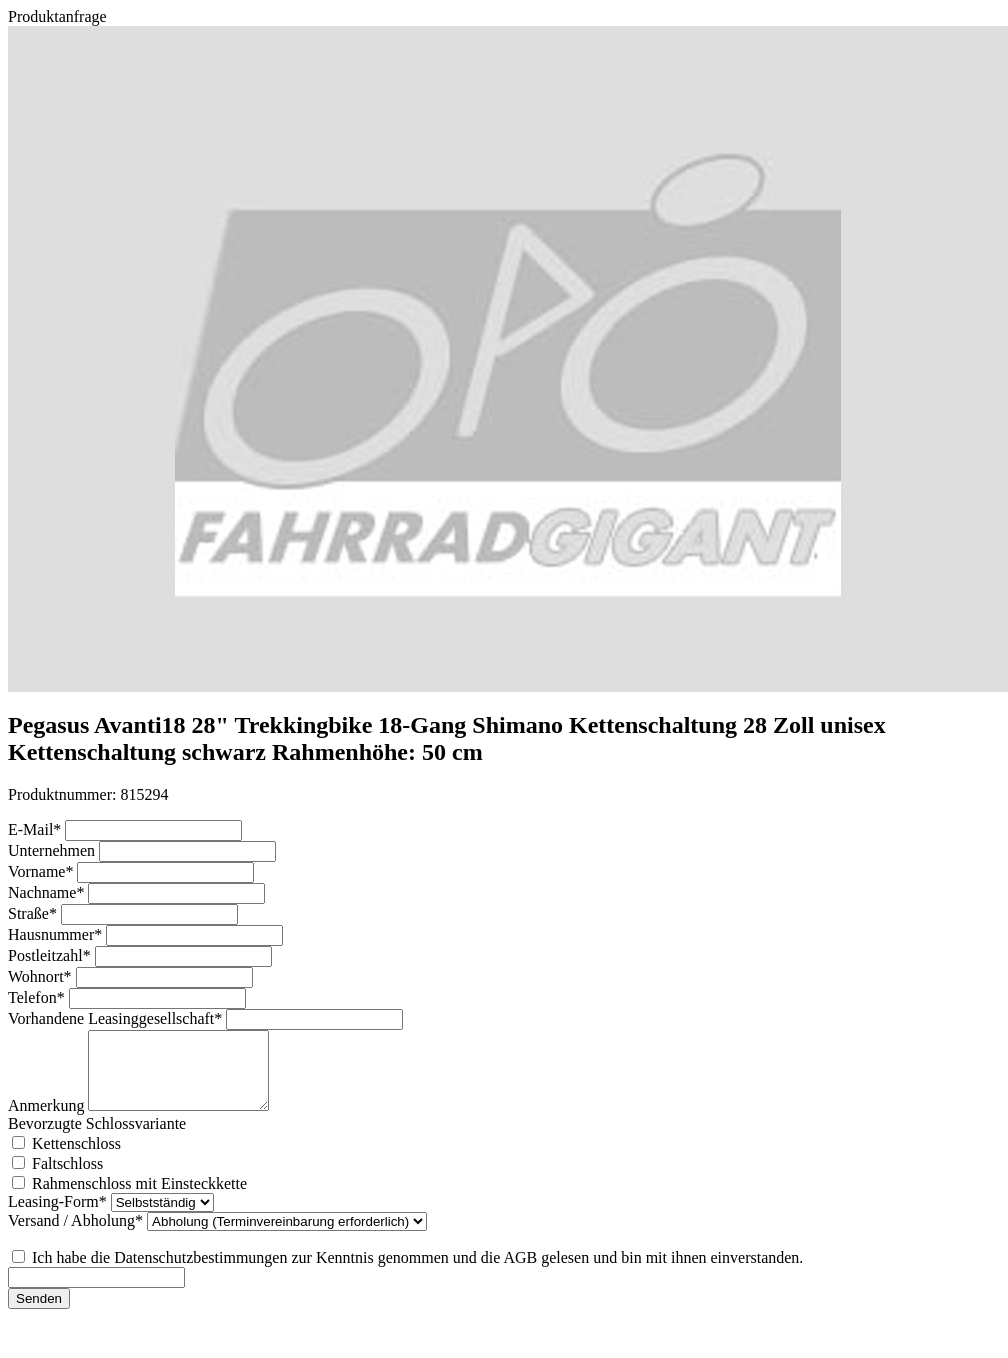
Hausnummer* (57, 934)
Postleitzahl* (51, 955)
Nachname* (48, 892)
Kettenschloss (76, 1158)
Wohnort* (42, 976)
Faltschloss (67, 1178)
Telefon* (38, 997)
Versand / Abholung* (77, 1235)
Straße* (34, 913)
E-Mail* (36, 829)
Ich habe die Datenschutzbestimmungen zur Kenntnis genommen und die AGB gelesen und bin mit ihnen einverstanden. (417, 1272)
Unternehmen (53, 850)
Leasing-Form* (59, 1216)
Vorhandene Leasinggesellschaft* (117, 1018)
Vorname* (42, 871)
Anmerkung (48, 1120)
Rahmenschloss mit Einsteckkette (139, 1198)
